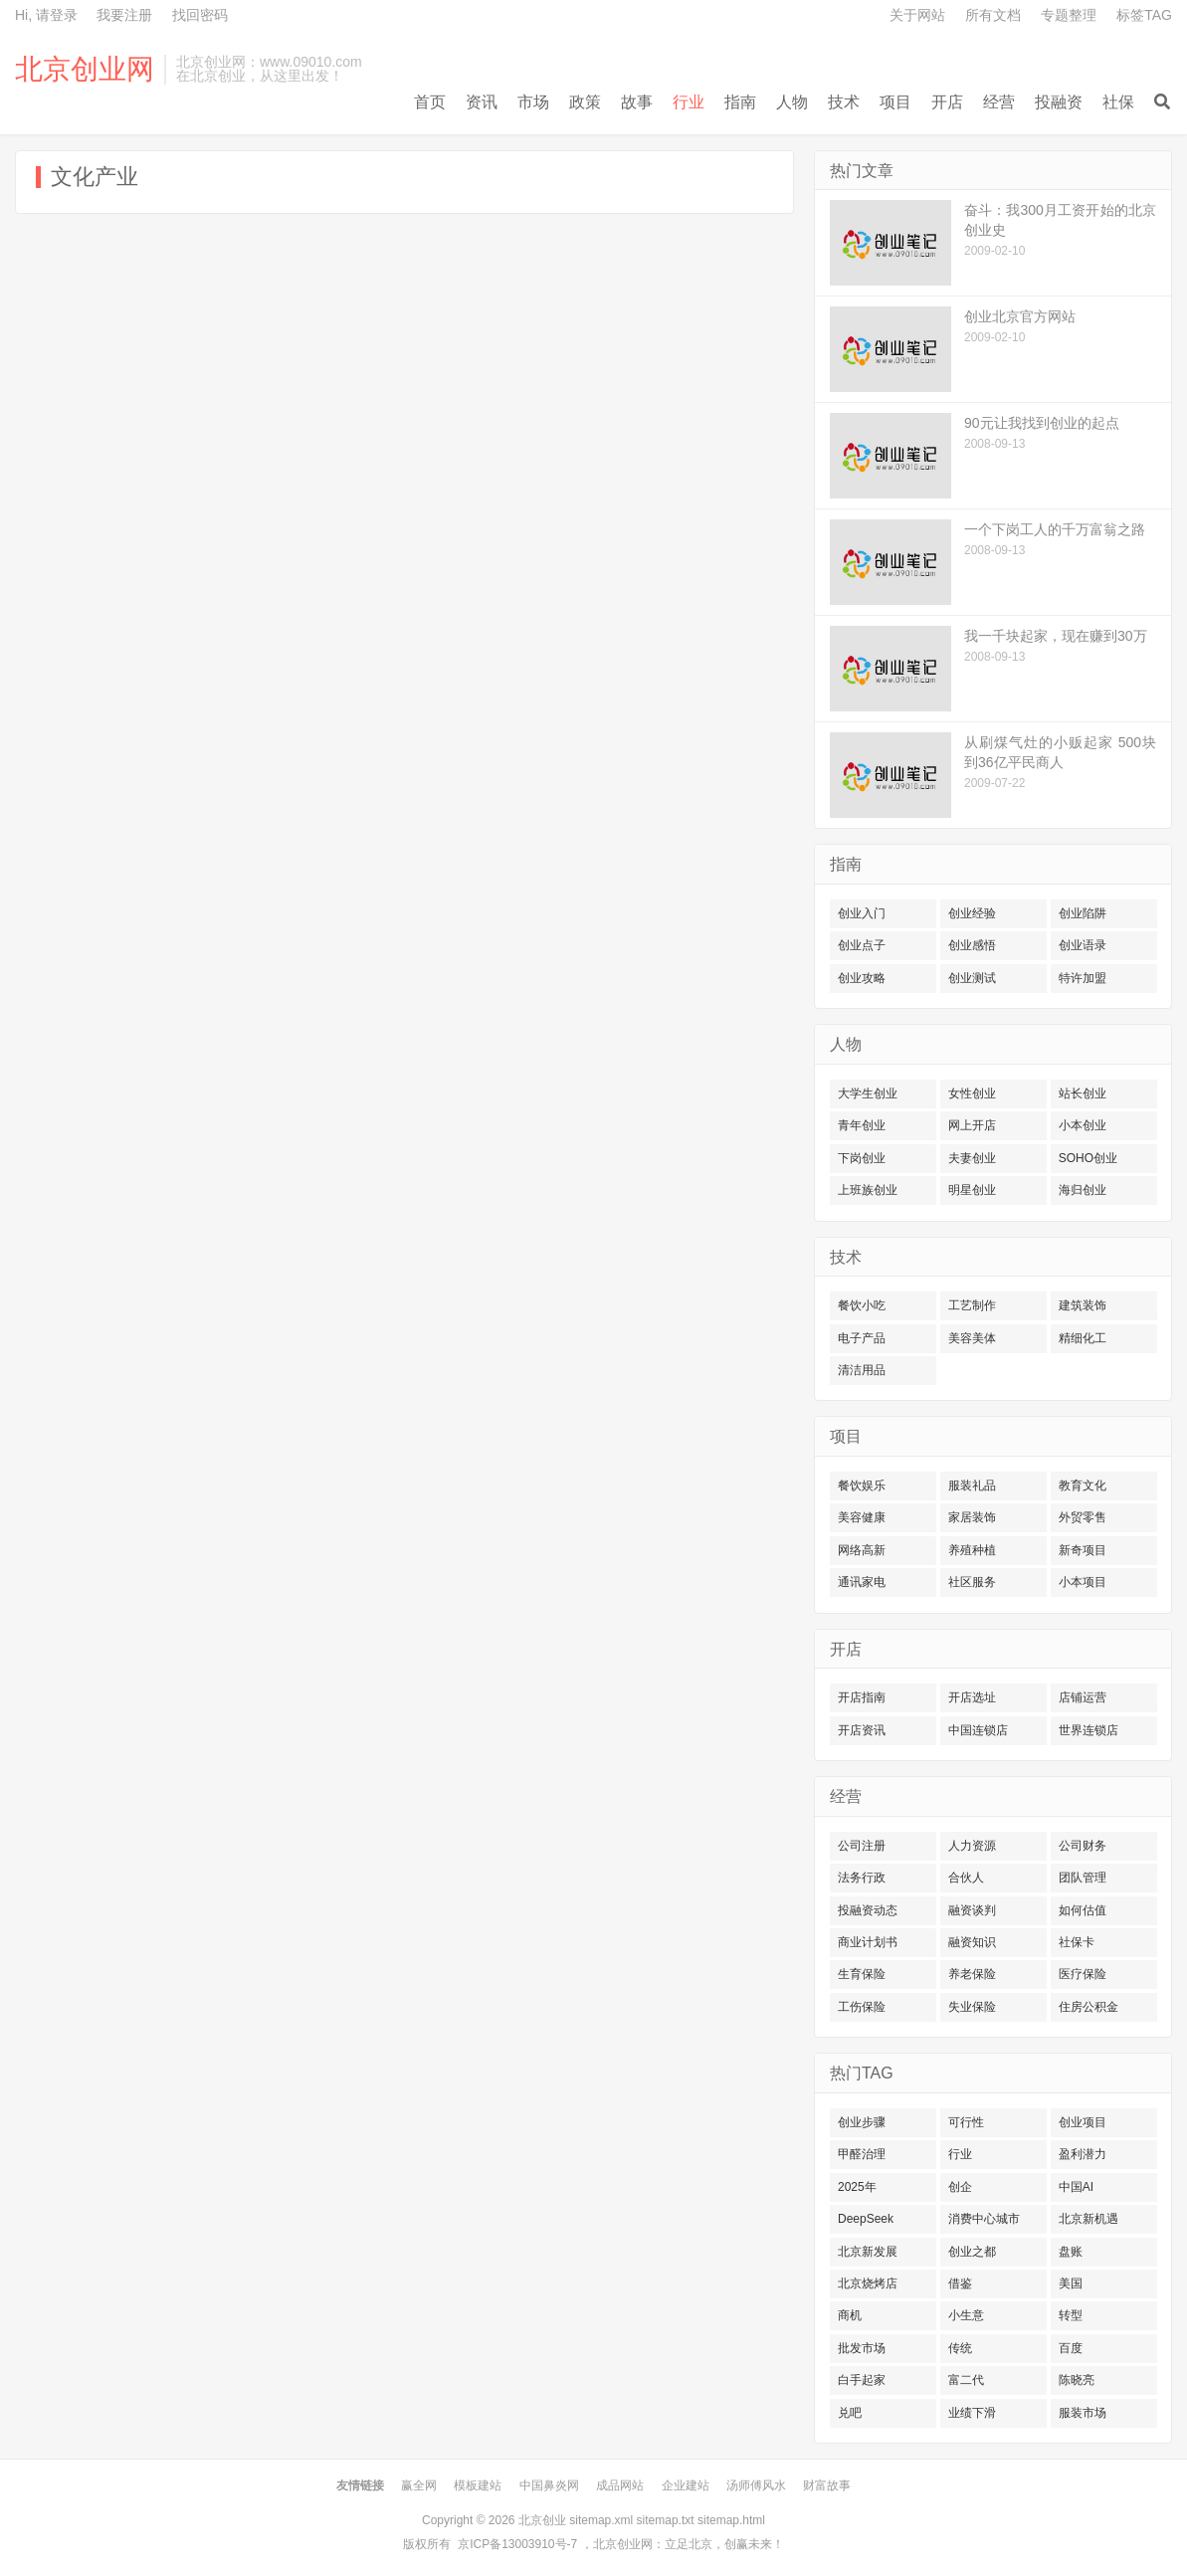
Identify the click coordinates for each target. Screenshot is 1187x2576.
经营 (999, 102)
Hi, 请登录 (46, 15)
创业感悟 (972, 945)
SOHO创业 (1088, 1158)
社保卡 (1076, 1942)
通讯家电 (862, 1582)
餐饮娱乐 (862, 1485)
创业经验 (972, 913)
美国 (1071, 2283)
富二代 (966, 2380)
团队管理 (1082, 1877)
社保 (1118, 102)
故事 (637, 102)
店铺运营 (1082, 1697)
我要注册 (124, 15)
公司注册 (862, 1846)
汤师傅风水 (756, 2485)
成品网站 (620, 2485)
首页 (430, 102)
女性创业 (972, 1093)
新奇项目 (1082, 1550)
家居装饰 (972, 1517)
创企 (960, 2187)
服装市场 (1082, 2413)
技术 (844, 102)
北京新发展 (867, 2252)
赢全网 (419, 2485)
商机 (850, 2315)
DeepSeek (865, 2219)
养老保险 (972, 1974)
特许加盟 (1082, 978)
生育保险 (862, 1974)
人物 (792, 102)
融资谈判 (972, 1910)
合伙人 (966, 1877)
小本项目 (1082, 1582)
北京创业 (542, 2520)
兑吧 (850, 2413)
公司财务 (1082, 1846)
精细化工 (1082, 1338)
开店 (947, 102)
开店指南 (862, 1697)
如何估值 (1082, 1910)
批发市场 (862, 2348)
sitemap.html (731, 2520)
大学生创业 (867, 1093)
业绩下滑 (972, 2413)
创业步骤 (862, 2122)
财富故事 (827, 2485)
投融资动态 (867, 1910)
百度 (1071, 2348)
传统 (960, 2348)
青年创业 (862, 1125)
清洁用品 (862, 1370)
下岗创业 (862, 1158)
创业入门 (862, 913)
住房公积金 (1088, 2007)
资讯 (481, 102)
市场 (533, 102)
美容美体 (972, 1338)
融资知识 (972, 1942)
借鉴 (960, 2283)
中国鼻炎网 (549, 2485)
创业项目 (1082, 2122)
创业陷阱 (1082, 913)
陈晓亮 (1076, 2380)
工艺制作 (972, 1305)
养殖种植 (972, 1550)
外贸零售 (1082, 1517)
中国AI (1076, 2187)
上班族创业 (867, 1190)
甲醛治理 (862, 2154)
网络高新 (862, 1550)
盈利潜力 (1082, 2154)
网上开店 (972, 1125)
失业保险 (972, 2007)
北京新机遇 (1088, 2219)
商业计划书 (867, 1942)
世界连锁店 (1088, 1730)
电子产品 (862, 1338)
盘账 (1071, 2252)
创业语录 (1082, 945)
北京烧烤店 (867, 2283)
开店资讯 (862, 1730)
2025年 (857, 2187)
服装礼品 (972, 1485)
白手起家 (862, 2380)
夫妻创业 (972, 1158)
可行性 (966, 2122)
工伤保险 (862, 2007)
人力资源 (972, 1846)
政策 (585, 102)
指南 (740, 102)
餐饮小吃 (862, 1305)
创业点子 (862, 945)
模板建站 (477, 2485)
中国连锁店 (978, 1730)
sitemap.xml (601, 2520)
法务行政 (862, 1877)
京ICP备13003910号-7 (517, 2544)
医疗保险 (1082, 1974)
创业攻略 (862, 978)
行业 (688, 102)
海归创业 (1082, 1190)
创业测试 (972, 978)
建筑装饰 (1082, 1305)
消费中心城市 (984, 2219)
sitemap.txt (665, 2520)
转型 (1071, 2315)
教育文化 (1082, 1485)
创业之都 (972, 2252)
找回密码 (200, 15)
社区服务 (972, 1582)
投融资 (1059, 102)
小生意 (966, 2315)
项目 (895, 102)
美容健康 (862, 1517)
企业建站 (685, 2485)
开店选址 (972, 1697)
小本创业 (1082, 1125)
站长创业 (1082, 1093)
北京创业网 (84, 70)
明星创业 (972, 1190)
